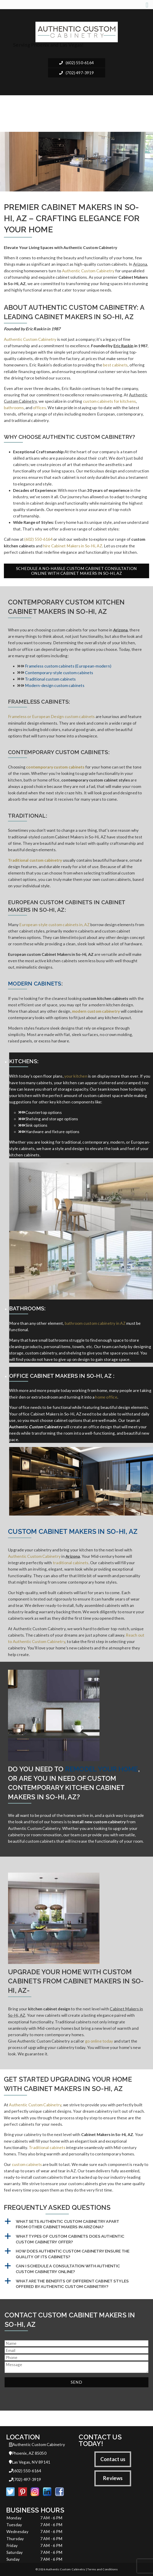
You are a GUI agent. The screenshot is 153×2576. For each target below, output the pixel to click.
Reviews (113, 2478)
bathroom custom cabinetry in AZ (95, 1323)
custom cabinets (27, 2164)
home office (106, 1397)
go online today (99, 2041)
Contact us (112, 2459)
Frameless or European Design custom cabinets (51, 716)
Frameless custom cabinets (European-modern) (68, 666)
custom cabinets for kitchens (109, 401)
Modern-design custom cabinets (54, 685)
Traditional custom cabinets (50, 679)
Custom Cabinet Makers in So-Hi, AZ (72, 1531)
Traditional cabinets (47, 2147)
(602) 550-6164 (76, 62)
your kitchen (75, 1076)
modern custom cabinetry (96, 1011)
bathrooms (14, 407)
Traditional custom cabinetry (35, 860)
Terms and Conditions (102, 2569)
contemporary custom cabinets (55, 767)
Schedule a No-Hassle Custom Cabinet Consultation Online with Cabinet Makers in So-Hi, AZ (76, 571)
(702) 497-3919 (76, 72)
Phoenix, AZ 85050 (27, 2453)
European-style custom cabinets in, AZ (54, 924)
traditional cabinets (71, 1562)
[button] (76, 2224)
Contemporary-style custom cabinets (59, 672)
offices (39, 407)
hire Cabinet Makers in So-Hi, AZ (72, 545)
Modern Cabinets (34, 984)
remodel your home (101, 1769)
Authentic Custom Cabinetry (88, 270)
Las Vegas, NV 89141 (29, 2462)
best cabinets (115, 365)
